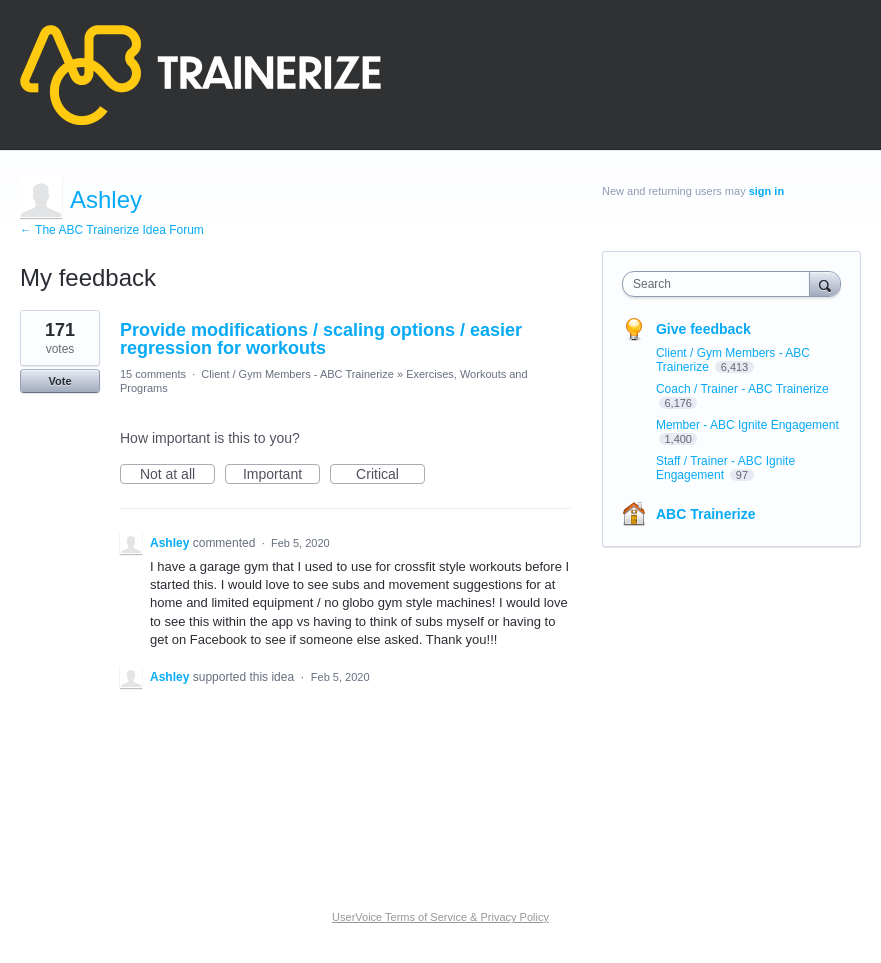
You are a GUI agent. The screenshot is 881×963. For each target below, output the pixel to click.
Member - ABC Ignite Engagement (747, 425)
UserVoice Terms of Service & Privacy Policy (440, 917)
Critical (390, 475)
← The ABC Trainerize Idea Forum (112, 230)
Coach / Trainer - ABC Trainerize (742, 389)
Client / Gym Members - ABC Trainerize (297, 374)
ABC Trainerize (706, 514)
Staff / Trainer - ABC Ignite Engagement (725, 468)
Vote (59, 381)
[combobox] (720, 284)
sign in (766, 191)
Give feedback (703, 329)
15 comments (153, 374)
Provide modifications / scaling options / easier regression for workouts (321, 339)
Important (281, 475)
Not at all (177, 475)
